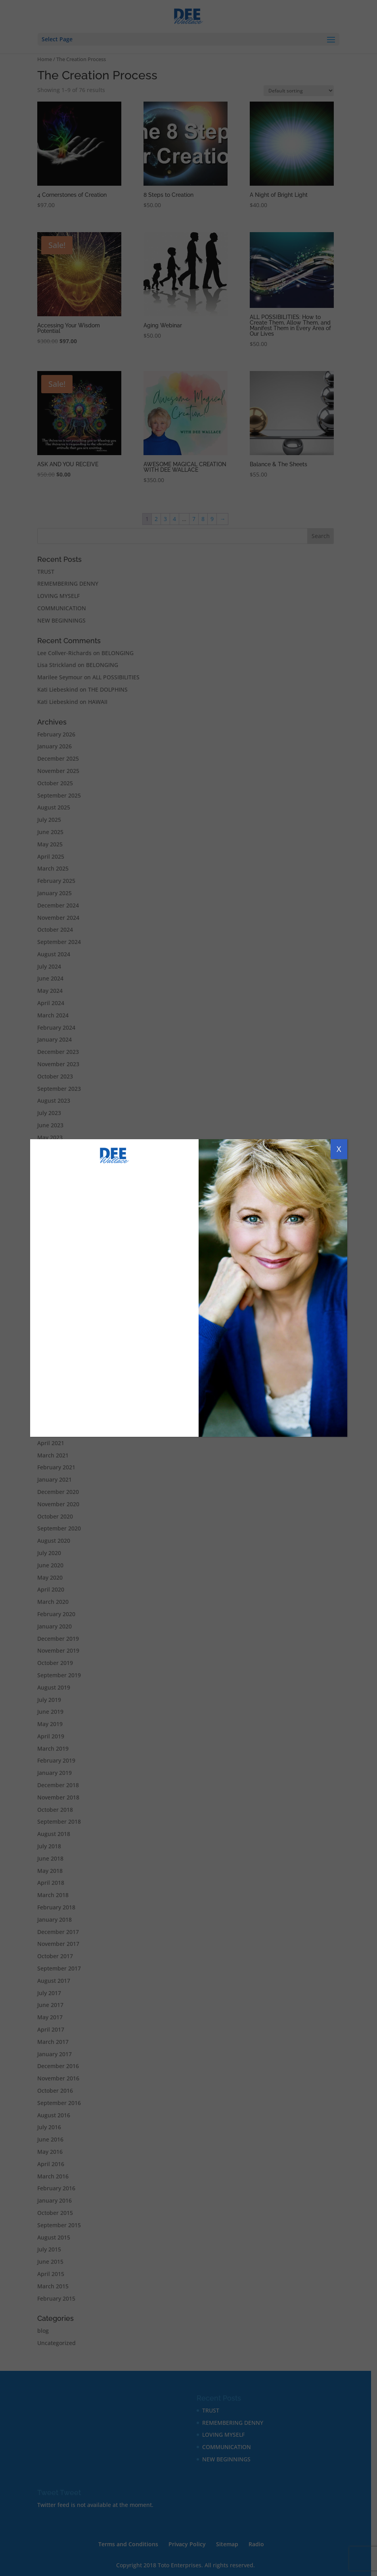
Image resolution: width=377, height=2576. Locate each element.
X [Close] (339, 1149)
